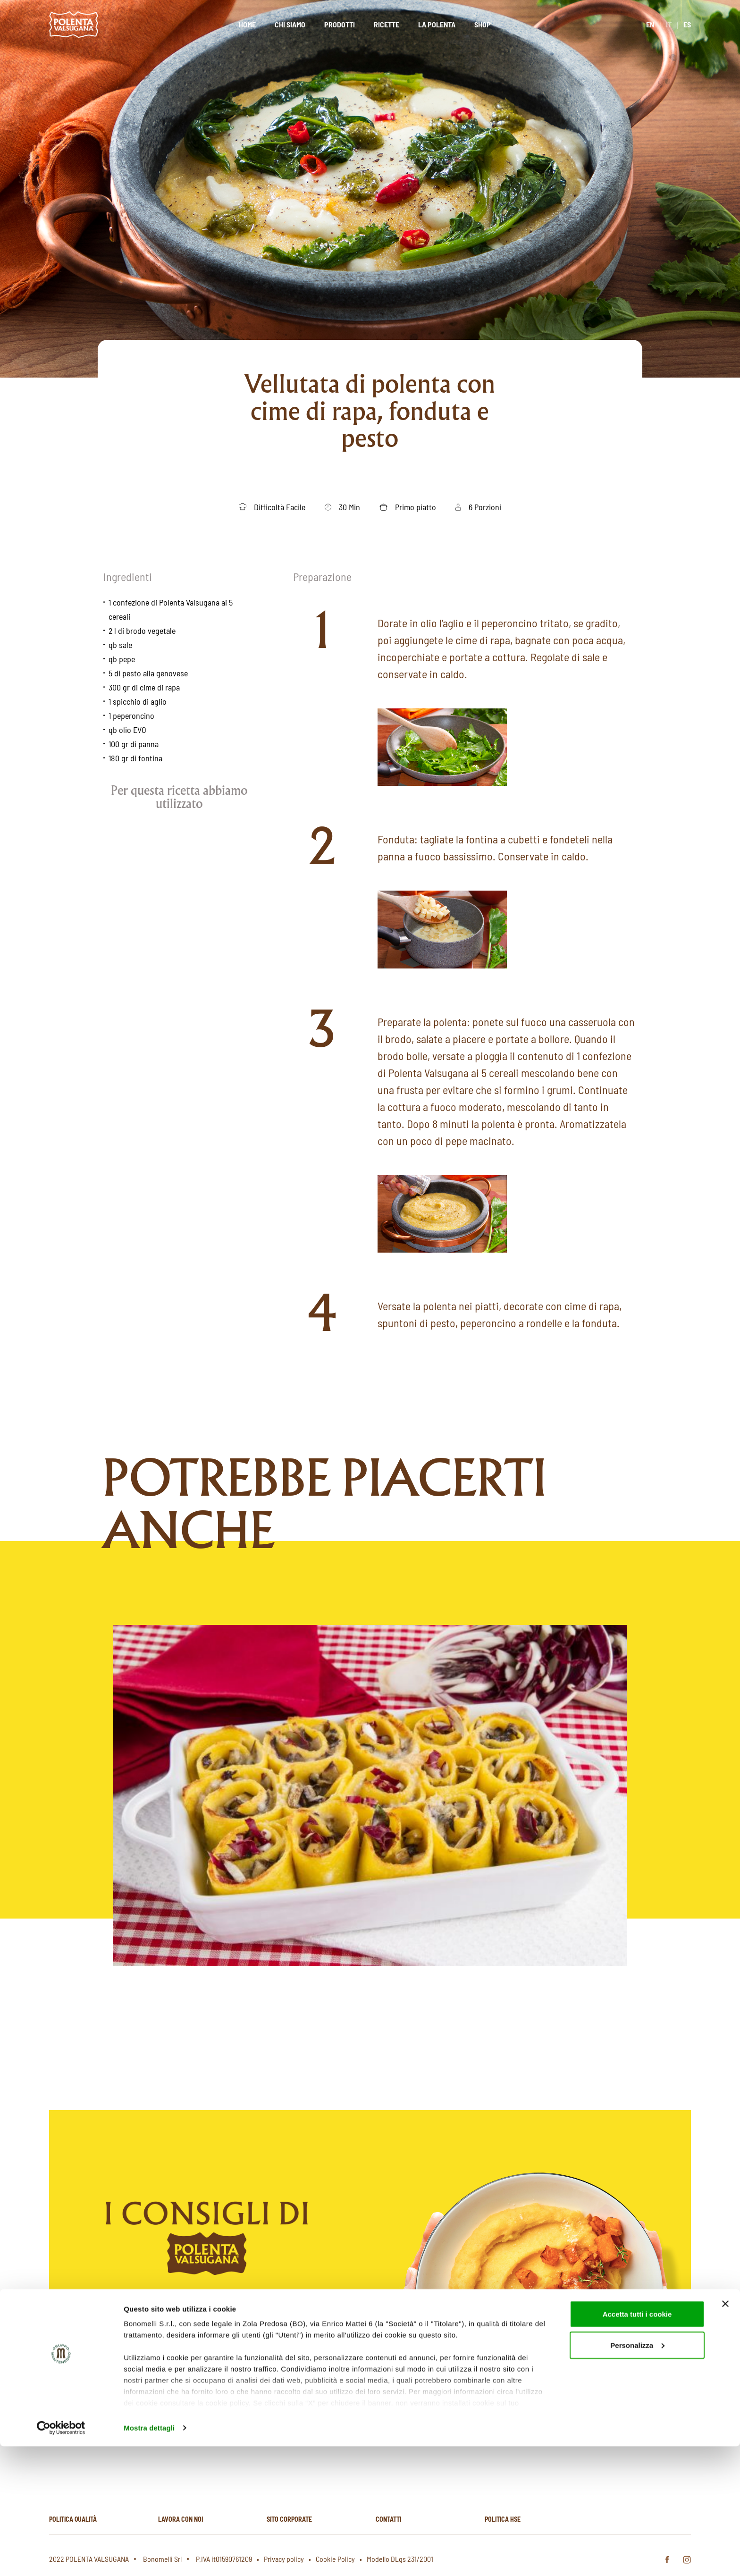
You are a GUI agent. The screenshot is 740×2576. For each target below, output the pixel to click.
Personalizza (637, 2475)
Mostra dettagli (149, 2557)
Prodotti (339, 24)
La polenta (436, 24)
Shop (482, 24)
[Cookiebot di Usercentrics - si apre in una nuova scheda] (61, 2558)
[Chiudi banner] (725, 2433)
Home (247, 24)
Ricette (386, 24)
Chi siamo (290, 24)
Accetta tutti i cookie (637, 2444)
